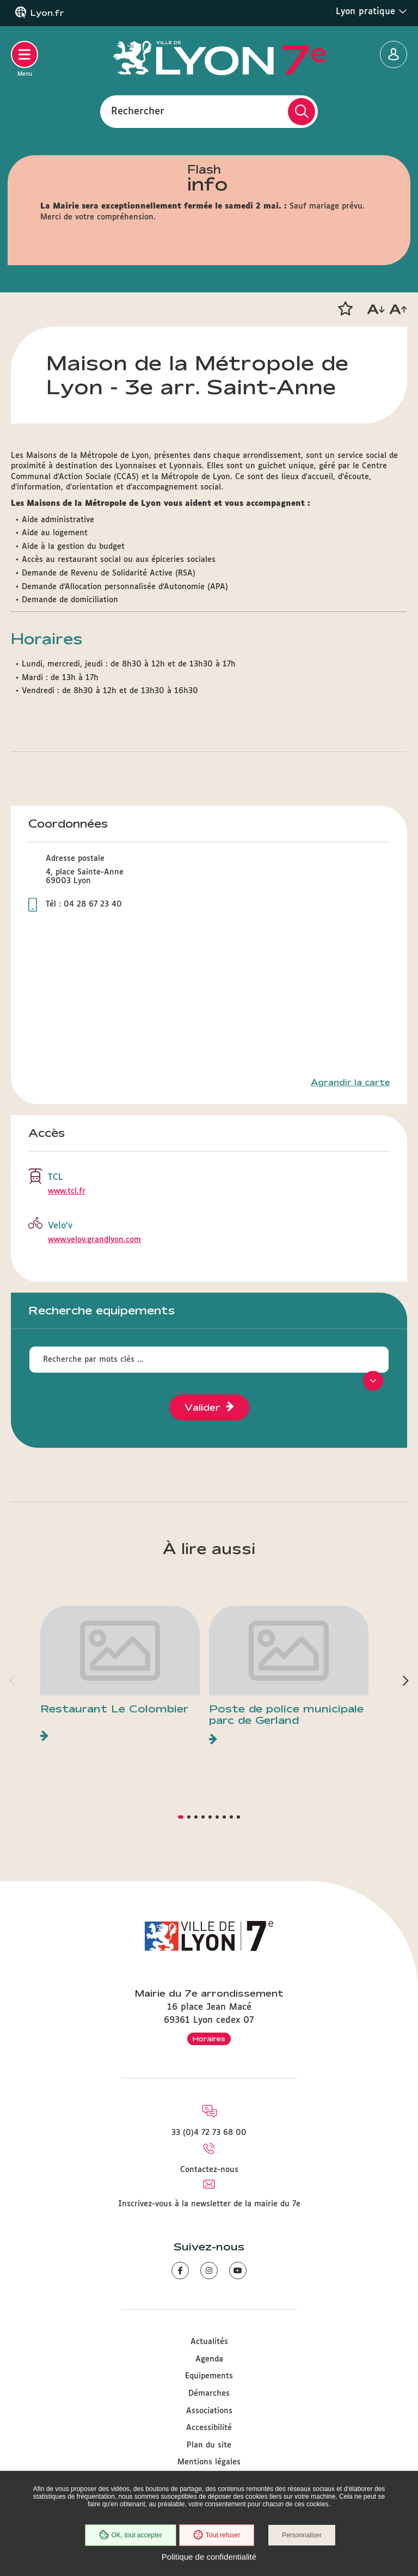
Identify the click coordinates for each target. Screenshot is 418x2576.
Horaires (209, 2038)
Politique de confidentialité (209, 2556)
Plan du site (209, 2445)
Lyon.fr (47, 13)
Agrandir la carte (350, 1082)
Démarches (209, 2393)
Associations (209, 2411)
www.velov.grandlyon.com (94, 1240)
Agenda (209, 2359)
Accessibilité (209, 2428)
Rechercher (137, 111)
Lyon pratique (371, 11)
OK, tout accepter (130, 2535)
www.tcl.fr (66, 1191)
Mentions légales (209, 2462)
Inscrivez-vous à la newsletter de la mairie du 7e (209, 2204)
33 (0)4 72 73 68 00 (209, 2133)
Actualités (209, 2342)
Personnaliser (302, 2535)
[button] (345, 309)
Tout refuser (216, 2535)
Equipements (209, 2376)
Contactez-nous (209, 2170)
